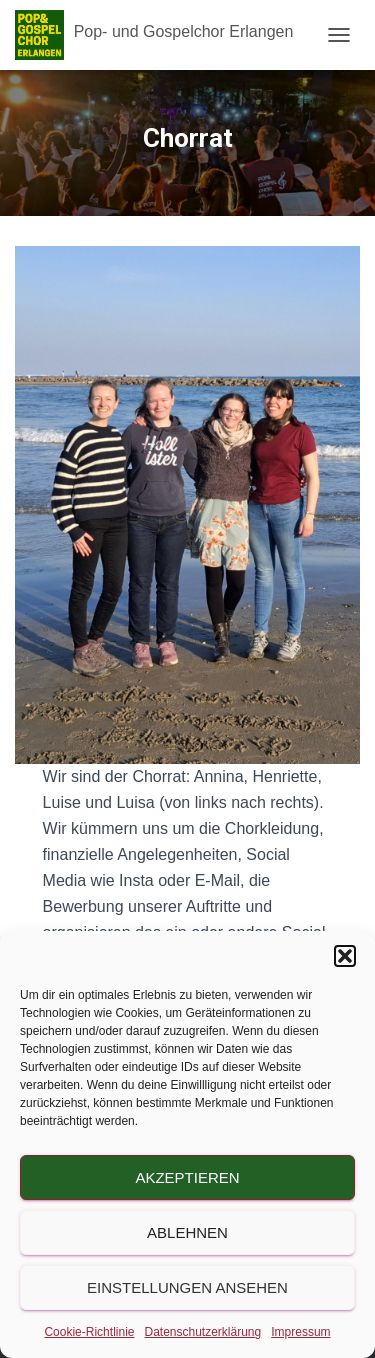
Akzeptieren (187, 1177)
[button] (345, 956)
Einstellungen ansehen (187, 1287)
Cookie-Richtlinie (89, 1332)
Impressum (300, 1332)
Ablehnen (187, 1232)
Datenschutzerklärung (202, 1332)
